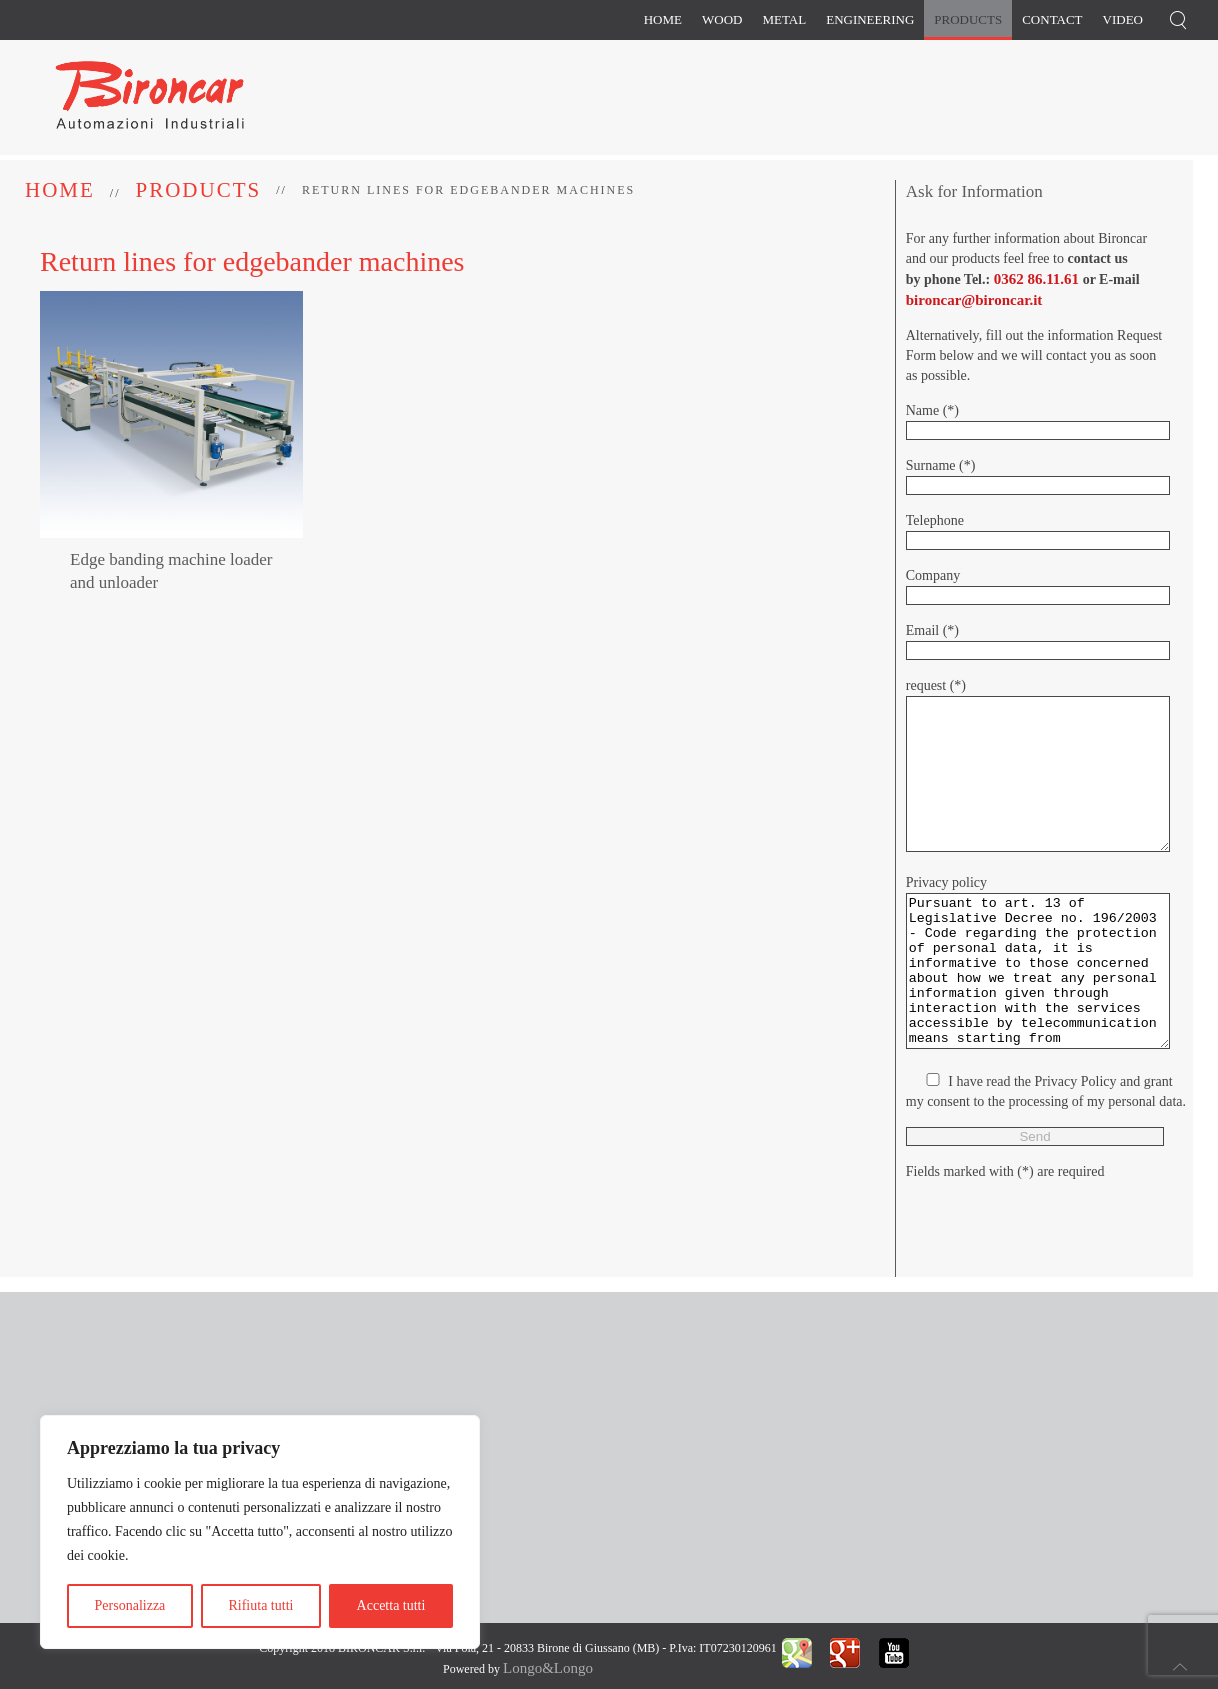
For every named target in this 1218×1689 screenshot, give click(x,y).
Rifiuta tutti (260, 1605)
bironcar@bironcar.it (974, 300)
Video (1123, 19)
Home (663, 19)
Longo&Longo (548, 1668)
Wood (722, 19)
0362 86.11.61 (1036, 279)
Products (968, 19)
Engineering (870, 19)
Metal (784, 19)
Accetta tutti (391, 1605)
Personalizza (130, 1605)
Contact (1052, 19)
